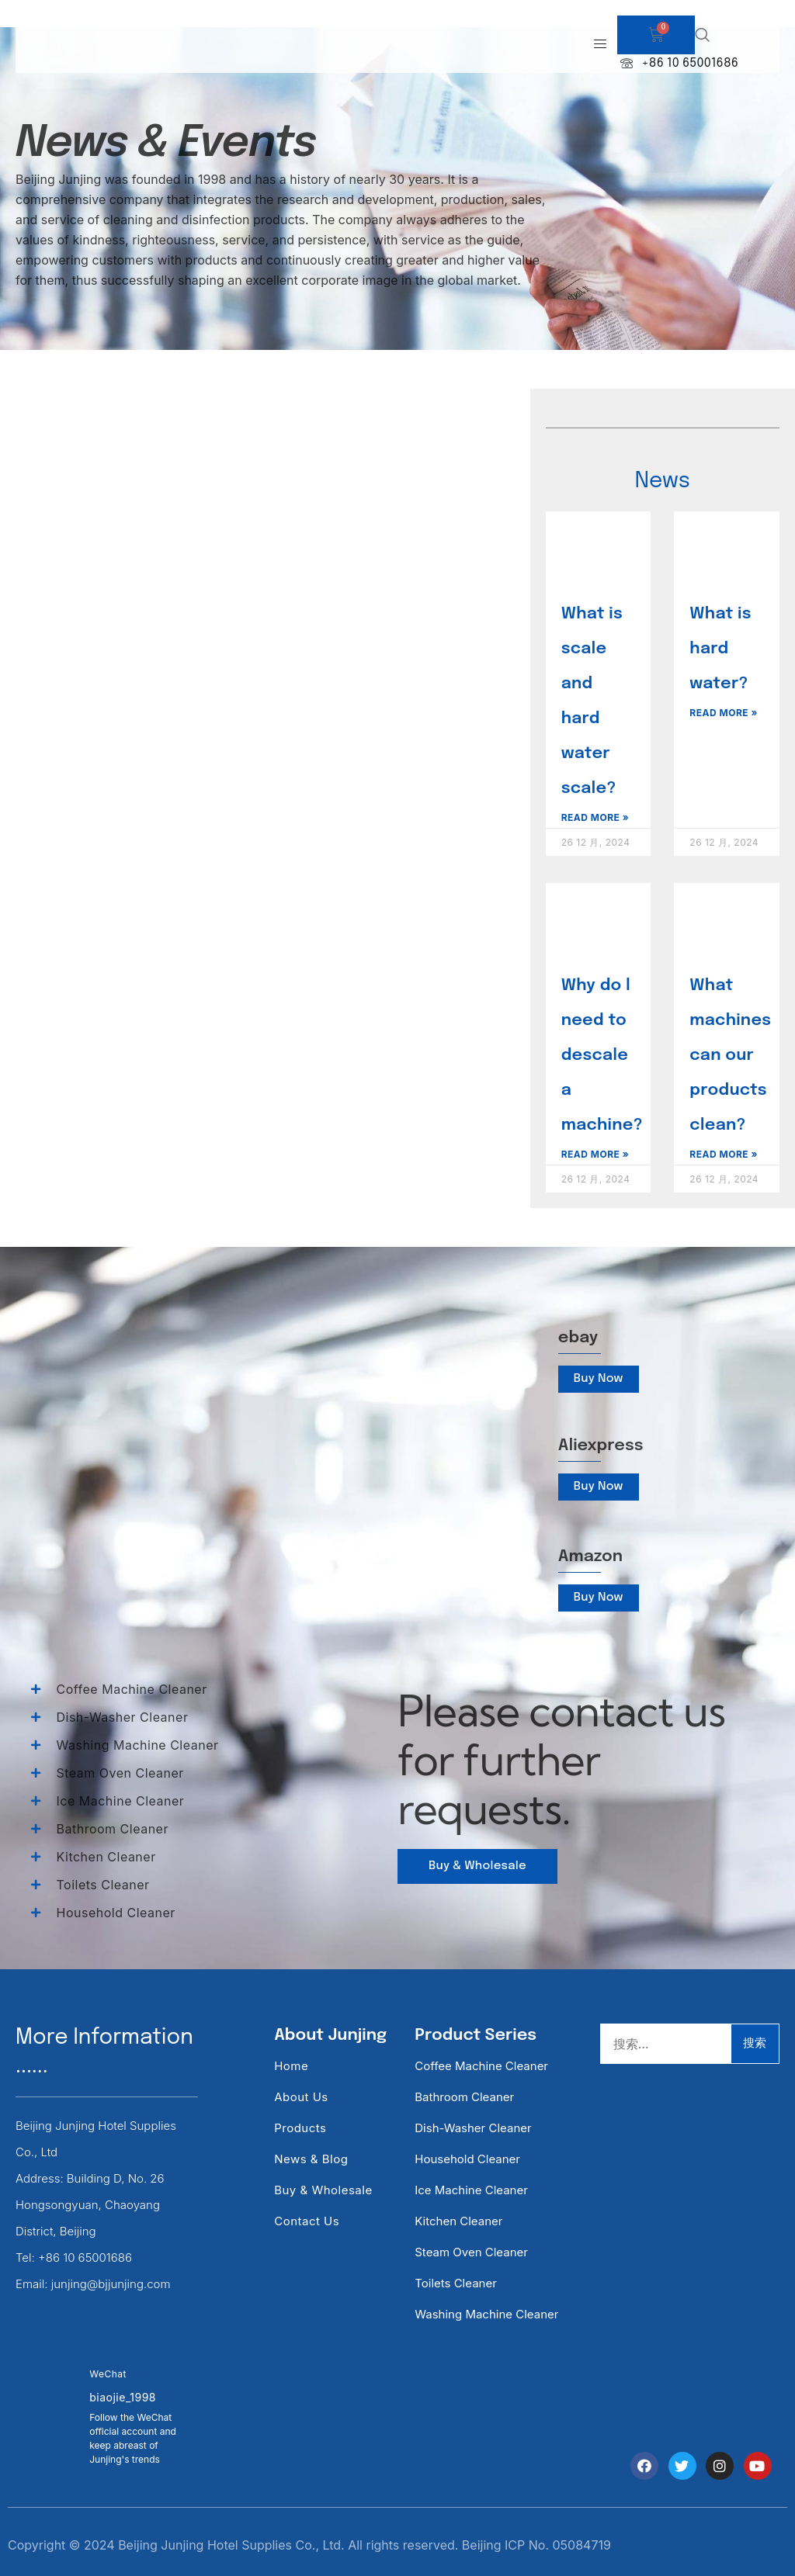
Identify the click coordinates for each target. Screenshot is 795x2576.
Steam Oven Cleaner (471, 2252)
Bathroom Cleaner (464, 2097)
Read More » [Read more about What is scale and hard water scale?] (595, 817)
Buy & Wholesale (323, 2190)
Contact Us (306, 2221)
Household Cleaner (467, 2159)
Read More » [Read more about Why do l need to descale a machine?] (595, 1154)
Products (300, 2128)
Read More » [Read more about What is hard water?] (723, 712)
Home (291, 2065)
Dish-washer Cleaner (473, 2128)
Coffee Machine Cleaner (481, 2065)
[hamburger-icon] (599, 44)
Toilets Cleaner (456, 2283)
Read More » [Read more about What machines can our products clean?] (723, 1154)
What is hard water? (720, 648)
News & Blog (311, 2159)
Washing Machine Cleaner (486, 2314)
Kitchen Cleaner (458, 2221)
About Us (301, 2097)
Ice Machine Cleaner (471, 2190)
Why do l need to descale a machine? (602, 1055)
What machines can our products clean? (730, 1055)
